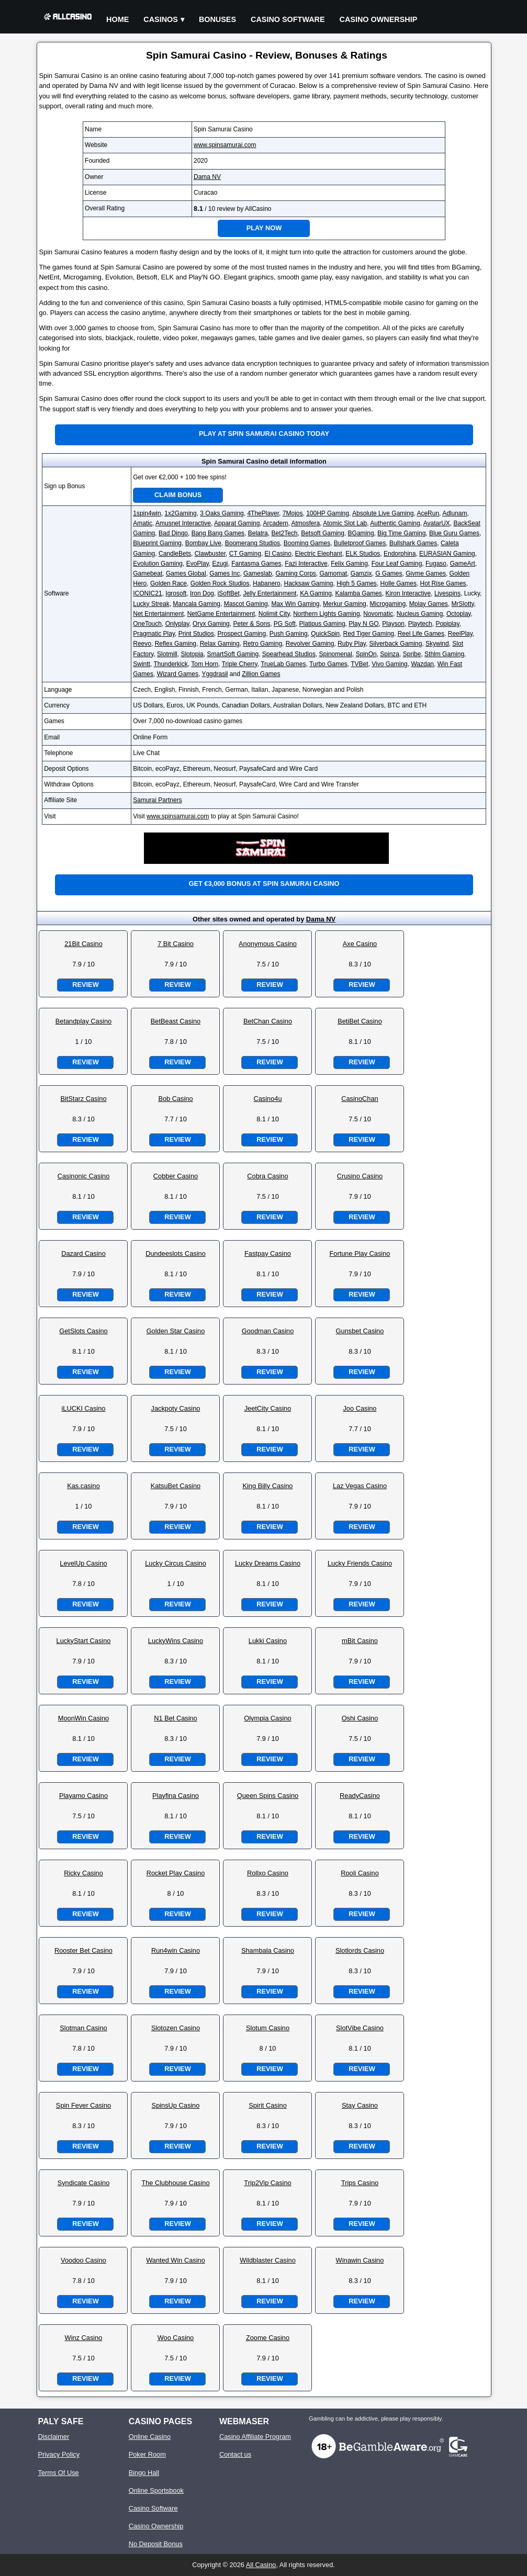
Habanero (267, 583)
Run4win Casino (175, 1950)
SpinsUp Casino (176, 2105)
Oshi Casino (360, 1718)
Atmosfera (305, 523)
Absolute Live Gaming (382, 513)
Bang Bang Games (218, 533)
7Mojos (293, 513)
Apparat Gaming (237, 523)
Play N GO (363, 623)
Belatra (258, 533)
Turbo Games (328, 664)
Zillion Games (261, 674)
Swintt (141, 664)
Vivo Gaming (389, 664)
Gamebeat (147, 573)
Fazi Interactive (306, 563)
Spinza (389, 654)
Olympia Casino (267, 1718)
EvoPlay (197, 563)
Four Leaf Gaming (397, 563)
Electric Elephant (318, 553)
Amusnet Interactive (183, 523)
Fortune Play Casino (360, 1253)
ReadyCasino (360, 1795)
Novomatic (378, 613)
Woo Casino (176, 2338)
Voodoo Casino (83, 2260)
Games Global (186, 573)
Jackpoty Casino (175, 1408)
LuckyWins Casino (175, 1641)
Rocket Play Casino (176, 1873)
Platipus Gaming (322, 623)
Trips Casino (359, 2183)
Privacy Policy (59, 2454)
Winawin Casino (360, 2260)
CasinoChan (359, 1099)
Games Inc (224, 573)
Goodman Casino (268, 1331)
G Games (388, 573)
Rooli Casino (360, 1873)
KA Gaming (316, 593)
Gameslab (257, 573)
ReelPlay (460, 633)
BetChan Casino (267, 1021)
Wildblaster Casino (268, 2260)
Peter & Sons (251, 623)
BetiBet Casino (360, 1021)
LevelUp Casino (83, 1563)
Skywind (437, 643)
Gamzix (361, 573)
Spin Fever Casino (83, 2105)
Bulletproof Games (360, 543)
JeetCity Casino (267, 1408)
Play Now (264, 228)
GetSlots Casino (83, 1331)
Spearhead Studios (289, 654)
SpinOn (366, 654)
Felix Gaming (349, 563)
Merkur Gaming (344, 604)
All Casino (261, 2565)
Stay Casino (360, 2105)
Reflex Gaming (175, 643)
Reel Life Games (421, 633)
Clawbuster (210, 553)
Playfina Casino (175, 1795)
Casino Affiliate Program (255, 2436)
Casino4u (267, 1099)
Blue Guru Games (454, 533)
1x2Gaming (180, 513)
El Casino (278, 553)
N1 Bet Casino (175, 1718)
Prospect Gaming (241, 633)
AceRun (428, 513)
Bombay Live (203, 543)
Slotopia (192, 654)
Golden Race (168, 583)
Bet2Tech (284, 533)
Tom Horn (204, 664)
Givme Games (426, 573)
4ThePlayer (263, 513)
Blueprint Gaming (157, 543)
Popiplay (447, 623)
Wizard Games (177, 674)
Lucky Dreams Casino (267, 1563)
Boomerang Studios (252, 543)
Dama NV (207, 177)
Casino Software (288, 19)
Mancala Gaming (196, 604)
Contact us (235, 2454)
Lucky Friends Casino (360, 1563)
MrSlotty (463, 604)
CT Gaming (245, 553)
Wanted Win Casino (175, 2260)
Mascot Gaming (246, 604)
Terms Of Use (58, 2473)
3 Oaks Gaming (221, 513)
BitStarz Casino (83, 1099)
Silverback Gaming (395, 643)
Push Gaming (289, 633)
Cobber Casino (175, 1176)
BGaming (361, 533)
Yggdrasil (214, 674)
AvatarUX (436, 523)
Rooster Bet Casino (83, 1950)
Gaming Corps (295, 573)
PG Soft (285, 623)
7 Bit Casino (176, 944)
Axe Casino (360, 944)
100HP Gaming (327, 513)
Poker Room (147, 2454)
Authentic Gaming (395, 523)
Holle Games (398, 583)
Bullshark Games (413, 543)
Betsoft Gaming (322, 533)
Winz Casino (84, 2338)
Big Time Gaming (401, 533)
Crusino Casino (360, 1176)
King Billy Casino (267, 1486)
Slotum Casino (267, 2028)
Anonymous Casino (268, 944)
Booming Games (307, 543)
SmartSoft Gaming (233, 654)
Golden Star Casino (176, 1331)
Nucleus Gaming (420, 613)
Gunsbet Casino (360, 1331)
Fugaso (435, 563)
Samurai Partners (157, 800)
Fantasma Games (256, 563)
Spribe (412, 654)
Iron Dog (202, 593)
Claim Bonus (177, 495)
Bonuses (217, 19)
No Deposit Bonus (156, 2544)
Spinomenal (335, 654)
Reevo (142, 643)
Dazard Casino (83, 1253)
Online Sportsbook (156, 2490)
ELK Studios (362, 553)
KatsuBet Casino (175, 1486)
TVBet (359, 664)
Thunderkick (170, 664)
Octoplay (458, 613)
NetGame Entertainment (221, 613)
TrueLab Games (283, 664)
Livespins (447, 593)
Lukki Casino (268, 1641)
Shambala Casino (267, 1950)
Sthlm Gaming (444, 654)
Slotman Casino (83, 2028)
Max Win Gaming (295, 604)
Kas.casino (83, 1486)
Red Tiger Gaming (368, 633)
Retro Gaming (262, 643)
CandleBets (175, 553)
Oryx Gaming (211, 623)
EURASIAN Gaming (447, 553)
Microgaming (387, 604)
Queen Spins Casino (267, 1795)
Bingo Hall (144, 2473)
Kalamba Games (358, 593)
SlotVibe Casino (360, 2028)
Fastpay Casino (267, 1253)
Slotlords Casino (359, 1950)
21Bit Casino (83, 944)
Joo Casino (359, 1408)
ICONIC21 (147, 593)
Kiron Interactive (408, 593)
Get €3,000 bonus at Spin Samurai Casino (263, 883)
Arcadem (275, 523)
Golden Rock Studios (220, 583)
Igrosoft (175, 593)
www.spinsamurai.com (225, 145)
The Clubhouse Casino (175, 2183)
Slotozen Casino (175, 2028)
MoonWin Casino (83, 1718)
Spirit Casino (268, 2105)
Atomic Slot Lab (345, 523)
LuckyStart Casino (84, 1641)
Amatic (142, 523)
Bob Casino (175, 1099)
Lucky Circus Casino (175, 1563)
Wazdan (422, 664)
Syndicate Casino (84, 2183)
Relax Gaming (220, 643)
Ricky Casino (83, 1873)
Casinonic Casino (84, 1176)
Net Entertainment (158, 613)
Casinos (160, 19)
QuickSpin (325, 633)
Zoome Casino (267, 2338)
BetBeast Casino (175, 1021)
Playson (393, 623)
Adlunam (454, 513)
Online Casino (150, 2436)
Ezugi (220, 563)
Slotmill (167, 654)
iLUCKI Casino (84, 1408)
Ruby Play (352, 643)
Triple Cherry (239, 664)
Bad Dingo (173, 533)
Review (85, 984)
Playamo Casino (83, 1795)
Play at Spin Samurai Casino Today (264, 433)
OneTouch (147, 623)
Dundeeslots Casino (175, 1253)
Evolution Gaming (158, 563)
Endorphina (400, 553)
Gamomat (333, 573)
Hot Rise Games (443, 583)
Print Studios (196, 633)
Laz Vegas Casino (360, 1486)
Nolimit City (274, 613)
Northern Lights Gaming (326, 613)
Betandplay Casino (83, 1021)
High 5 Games (357, 583)
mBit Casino (360, 1641)
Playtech (420, 623)
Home (117, 19)
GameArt (462, 563)
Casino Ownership (379, 19)
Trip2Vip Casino (267, 2183)
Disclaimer (53, 2436)
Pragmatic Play (154, 633)
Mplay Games (428, 604)
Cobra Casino (267, 1176)
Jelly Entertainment (269, 593)
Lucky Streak (151, 604)
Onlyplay (177, 623)
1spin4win (147, 513)
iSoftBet (229, 593)
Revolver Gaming (310, 643)
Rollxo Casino (267, 1873)
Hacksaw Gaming (308, 583)
